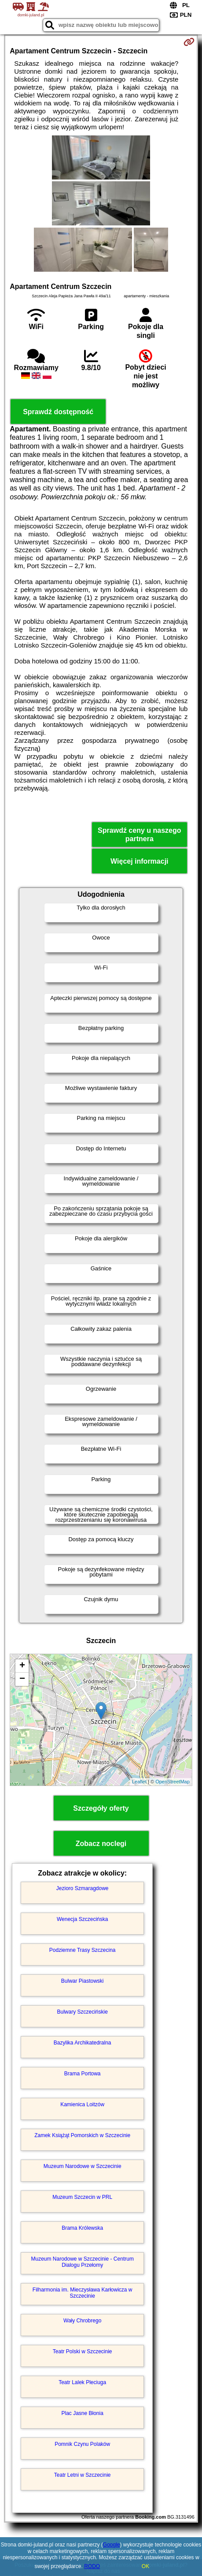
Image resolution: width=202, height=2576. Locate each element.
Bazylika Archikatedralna (82, 2043)
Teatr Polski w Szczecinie (82, 2351)
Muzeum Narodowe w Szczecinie (82, 2166)
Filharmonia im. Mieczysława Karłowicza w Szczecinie (82, 2293)
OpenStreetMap (172, 1781)
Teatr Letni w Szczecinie (82, 2475)
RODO (92, 2566)
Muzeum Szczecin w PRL (82, 2197)
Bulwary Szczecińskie (82, 2012)
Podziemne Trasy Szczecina (82, 1950)
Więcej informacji (139, 861)
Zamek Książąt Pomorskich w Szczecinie (82, 2135)
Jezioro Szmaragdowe (82, 1888)
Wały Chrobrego (82, 2321)
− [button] (22, 1679)
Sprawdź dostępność (58, 412)
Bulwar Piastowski (82, 1981)
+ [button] (22, 1666)
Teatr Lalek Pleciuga (82, 2382)
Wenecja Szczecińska (82, 1919)
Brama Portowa (82, 2074)
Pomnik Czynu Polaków (82, 2444)
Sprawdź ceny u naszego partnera (139, 834)
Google (111, 2545)
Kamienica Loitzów (82, 2104)
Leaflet (139, 1781)
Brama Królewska (82, 2228)
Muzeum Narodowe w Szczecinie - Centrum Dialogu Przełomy (82, 2262)
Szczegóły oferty (101, 1808)
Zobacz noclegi (101, 1843)
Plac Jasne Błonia (82, 2413)
